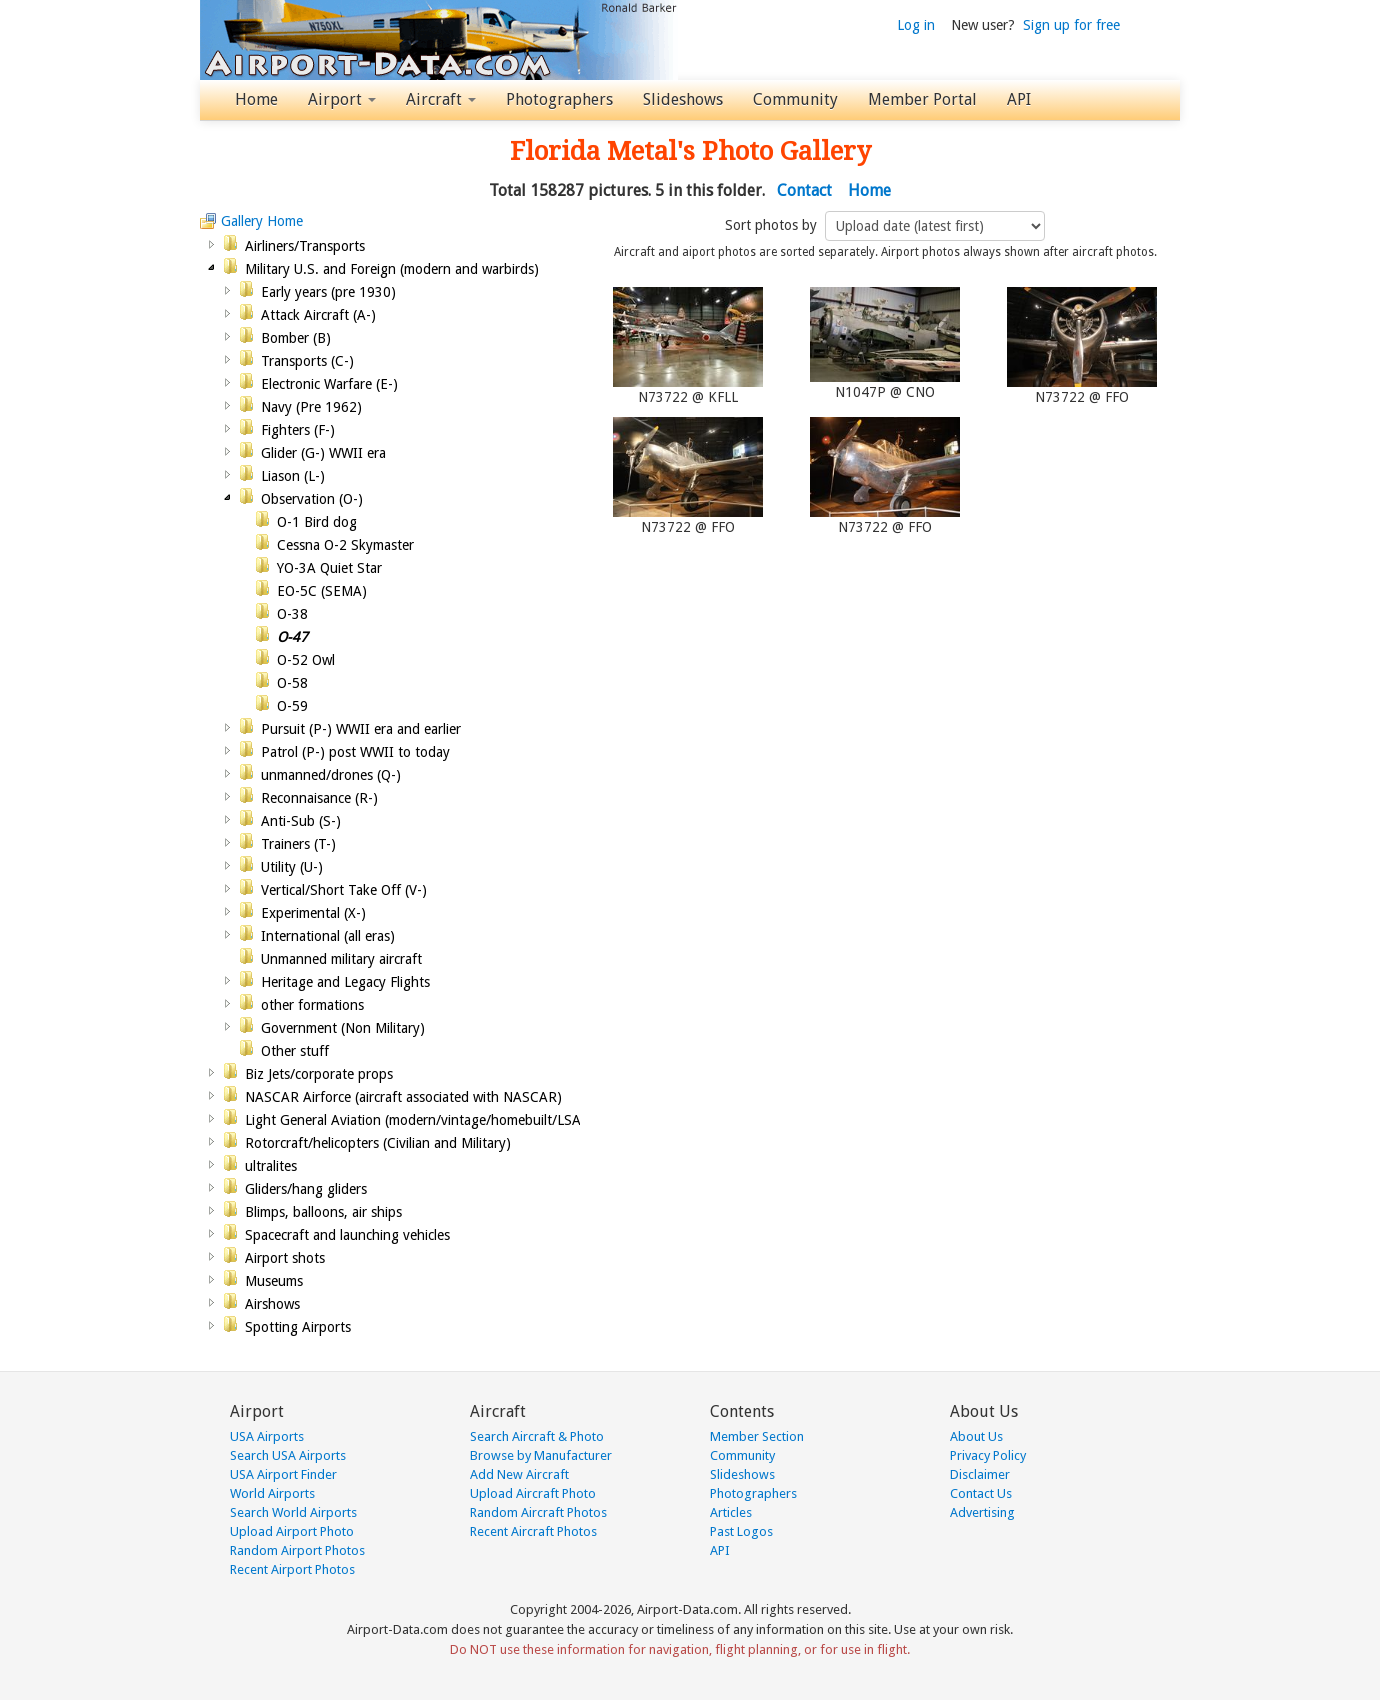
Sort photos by (773, 225)
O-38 (292, 614)
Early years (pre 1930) (328, 292)
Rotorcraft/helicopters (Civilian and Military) (378, 1143)
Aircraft (441, 99)
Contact (804, 190)
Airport (342, 99)
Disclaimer (980, 1474)
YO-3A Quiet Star (329, 568)
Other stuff (295, 1051)
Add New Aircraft (519, 1474)
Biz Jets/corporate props (319, 1074)
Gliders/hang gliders (306, 1189)
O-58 (292, 683)
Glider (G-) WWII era (323, 453)
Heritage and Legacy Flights (345, 982)
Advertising (982, 1512)
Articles (731, 1512)
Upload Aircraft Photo (533, 1493)
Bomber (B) (296, 338)
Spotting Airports (298, 1327)
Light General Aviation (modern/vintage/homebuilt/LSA (413, 1120)
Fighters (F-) (298, 430)
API (1019, 99)
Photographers (559, 99)
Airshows (272, 1304)
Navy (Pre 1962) (311, 407)
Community (795, 99)
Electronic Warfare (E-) (329, 384)
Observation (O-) (312, 499)
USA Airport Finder (283, 1474)
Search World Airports (293, 1512)
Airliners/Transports (305, 246)
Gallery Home (262, 221)
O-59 (292, 706)
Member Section (757, 1436)
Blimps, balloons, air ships (323, 1212)
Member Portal (922, 99)
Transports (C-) (307, 361)
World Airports (272, 1493)
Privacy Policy (988, 1455)
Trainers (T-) (298, 844)
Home (256, 99)
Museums (274, 1281)
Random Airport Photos (297, 1550)
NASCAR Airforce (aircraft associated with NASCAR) (403, 1097)
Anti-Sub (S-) (301, 821)
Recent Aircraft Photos (533, 1531)
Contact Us (981, 1493)
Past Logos (741, 1531)
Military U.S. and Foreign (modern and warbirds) (392, 269)
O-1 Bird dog (317, 522)
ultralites (271, 1166)
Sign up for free (1071, 25)
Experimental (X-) (313, 913)
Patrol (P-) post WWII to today (355, 752)
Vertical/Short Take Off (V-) (344, 890)
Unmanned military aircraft (341, 959)
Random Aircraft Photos (538, 1512)
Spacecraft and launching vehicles (347, 1235)
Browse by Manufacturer (541, 1455)
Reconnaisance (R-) (319, 798)
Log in (916, 25)
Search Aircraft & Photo (537, 1436)
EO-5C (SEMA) (322, 591)
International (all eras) (328, 936)
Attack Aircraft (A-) (318, 315)
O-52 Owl (306, 660)
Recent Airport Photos (292, 1569)
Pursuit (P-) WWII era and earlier (361, 729)
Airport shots (285, 1258)
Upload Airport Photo (292, 1531)
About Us (976, 1436)
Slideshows (683, 99)
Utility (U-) (292, 867)
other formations (312, 1005)
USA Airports (267, 1436)
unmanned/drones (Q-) (331, 775)
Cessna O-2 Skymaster (345, 545)
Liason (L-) (293, 476)
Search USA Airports (288, 1455)
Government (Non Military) (343, 1028)
